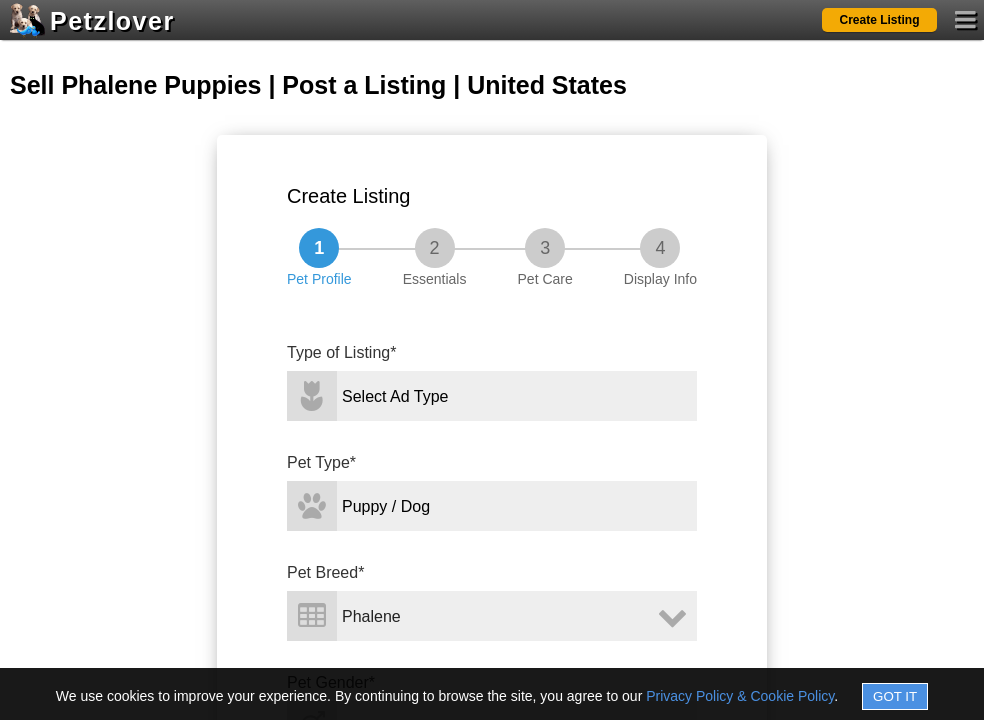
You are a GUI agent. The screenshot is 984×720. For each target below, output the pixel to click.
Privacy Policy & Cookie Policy (740, 696)
